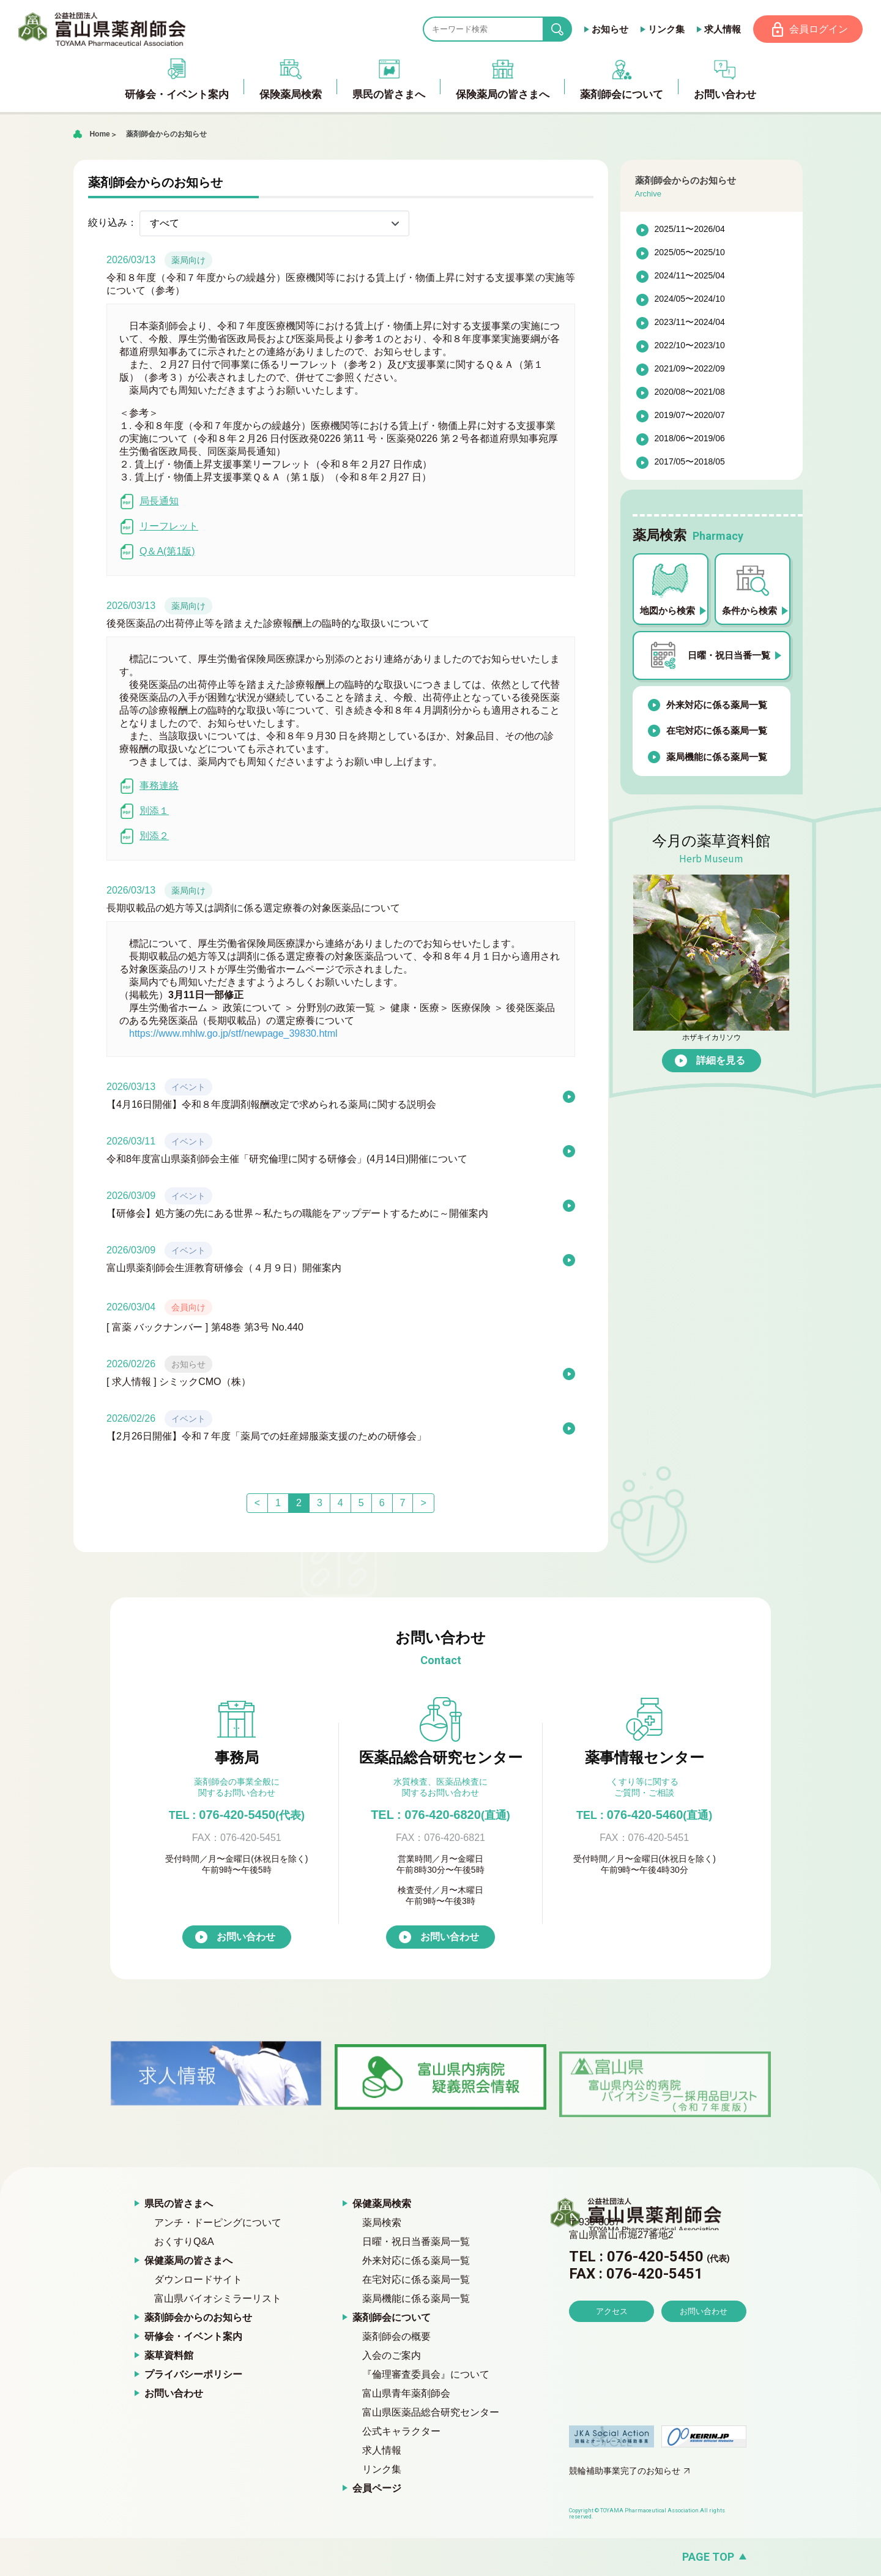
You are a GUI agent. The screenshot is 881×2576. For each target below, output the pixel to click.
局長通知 (149, 502)
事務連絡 (149, 786)
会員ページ (376, 2489)
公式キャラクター (401, 2432)
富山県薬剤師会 (103, 29)
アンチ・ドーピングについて (217, 2223)
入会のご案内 (391, 2356)
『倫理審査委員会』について (425, 2375)
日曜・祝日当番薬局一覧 (416, 2242)
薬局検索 (381, 2223)
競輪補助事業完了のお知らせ (624, 2471)
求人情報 (721, 29)
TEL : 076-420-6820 (440, 1815)
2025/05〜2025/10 (690, 253)
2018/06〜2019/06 (690, 439)
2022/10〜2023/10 (690, 346)
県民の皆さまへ (178, 2204)
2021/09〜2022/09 (690, 370)
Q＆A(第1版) (157, 552)
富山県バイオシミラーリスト (217, 2299)
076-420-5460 (644, 1815)
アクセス (612, 2346)
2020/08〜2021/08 (690, 393)
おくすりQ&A (184, 2242)
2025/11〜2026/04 (690, 230)
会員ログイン (818, 29)
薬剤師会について (391, 2318)
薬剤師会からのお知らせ (166, 134)
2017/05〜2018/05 (690, 463)
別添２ (144, 837)
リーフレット (158, 527)
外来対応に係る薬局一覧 (716, 705)
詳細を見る (720, 1061)
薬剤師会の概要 (396, 2337)
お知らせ (608, 29)
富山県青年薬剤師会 (406, 2394)
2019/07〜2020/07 (690, 416)
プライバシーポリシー (193, 2375)
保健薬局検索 (381, 2204)
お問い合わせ (246, 1937)
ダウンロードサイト (198, 2280)
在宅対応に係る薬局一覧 (716, 731)
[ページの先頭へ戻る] (440, 2557)
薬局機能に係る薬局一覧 (716, 757)
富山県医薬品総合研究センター (430, 2413)
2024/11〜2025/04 (690, 277)
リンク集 (665, 29)
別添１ (144, 811)
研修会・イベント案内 (193, 2337)
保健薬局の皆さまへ (188, 2261)
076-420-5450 (237, 1815)
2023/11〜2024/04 (690, 323)
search (566, 29)
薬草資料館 (168, 2356)
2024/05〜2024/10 (690, 300)
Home (99, 134)
